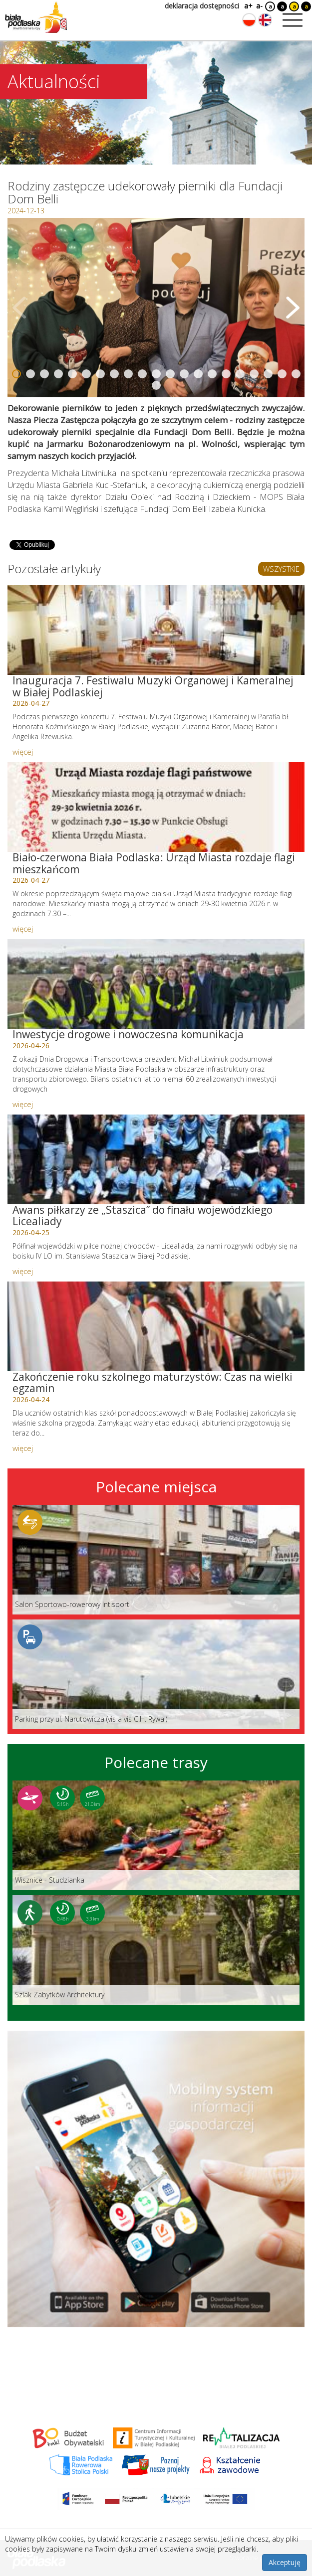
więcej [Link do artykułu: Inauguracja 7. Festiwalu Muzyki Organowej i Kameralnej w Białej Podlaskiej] (22, 752)
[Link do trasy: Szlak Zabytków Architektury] (156, 1950)
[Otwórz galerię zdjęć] (156, 307)
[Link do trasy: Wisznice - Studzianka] (156, 1835)
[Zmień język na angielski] (265, 20)
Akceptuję (285, 2562)
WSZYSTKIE (281, 569)
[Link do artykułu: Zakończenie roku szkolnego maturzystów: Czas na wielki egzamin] (156, 1326)
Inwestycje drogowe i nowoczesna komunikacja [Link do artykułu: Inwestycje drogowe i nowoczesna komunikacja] (128, 1034)
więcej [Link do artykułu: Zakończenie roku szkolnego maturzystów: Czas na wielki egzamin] (22, 1448)
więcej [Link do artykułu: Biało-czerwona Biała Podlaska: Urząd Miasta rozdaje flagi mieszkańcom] (22, 929)
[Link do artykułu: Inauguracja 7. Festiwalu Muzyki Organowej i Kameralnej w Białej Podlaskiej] (156, 630)
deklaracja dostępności (202, 5)
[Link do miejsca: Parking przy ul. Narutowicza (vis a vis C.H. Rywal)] (156, 1674)
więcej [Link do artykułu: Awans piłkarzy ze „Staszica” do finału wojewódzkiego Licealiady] (22, 1271)
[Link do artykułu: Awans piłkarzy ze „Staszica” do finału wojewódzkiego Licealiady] (156, 1159)
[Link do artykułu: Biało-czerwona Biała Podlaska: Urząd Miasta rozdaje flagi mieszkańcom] (156, 807)
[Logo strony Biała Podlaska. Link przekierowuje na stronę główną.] (36, 17)
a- (259, 5)
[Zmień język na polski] (249, 20)
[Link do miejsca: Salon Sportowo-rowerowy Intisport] (156, 1559)
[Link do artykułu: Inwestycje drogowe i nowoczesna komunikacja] (156, 984)
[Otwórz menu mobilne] (292, 20)
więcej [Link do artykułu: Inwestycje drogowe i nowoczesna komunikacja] (22, 1104)
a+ (247, 5)
